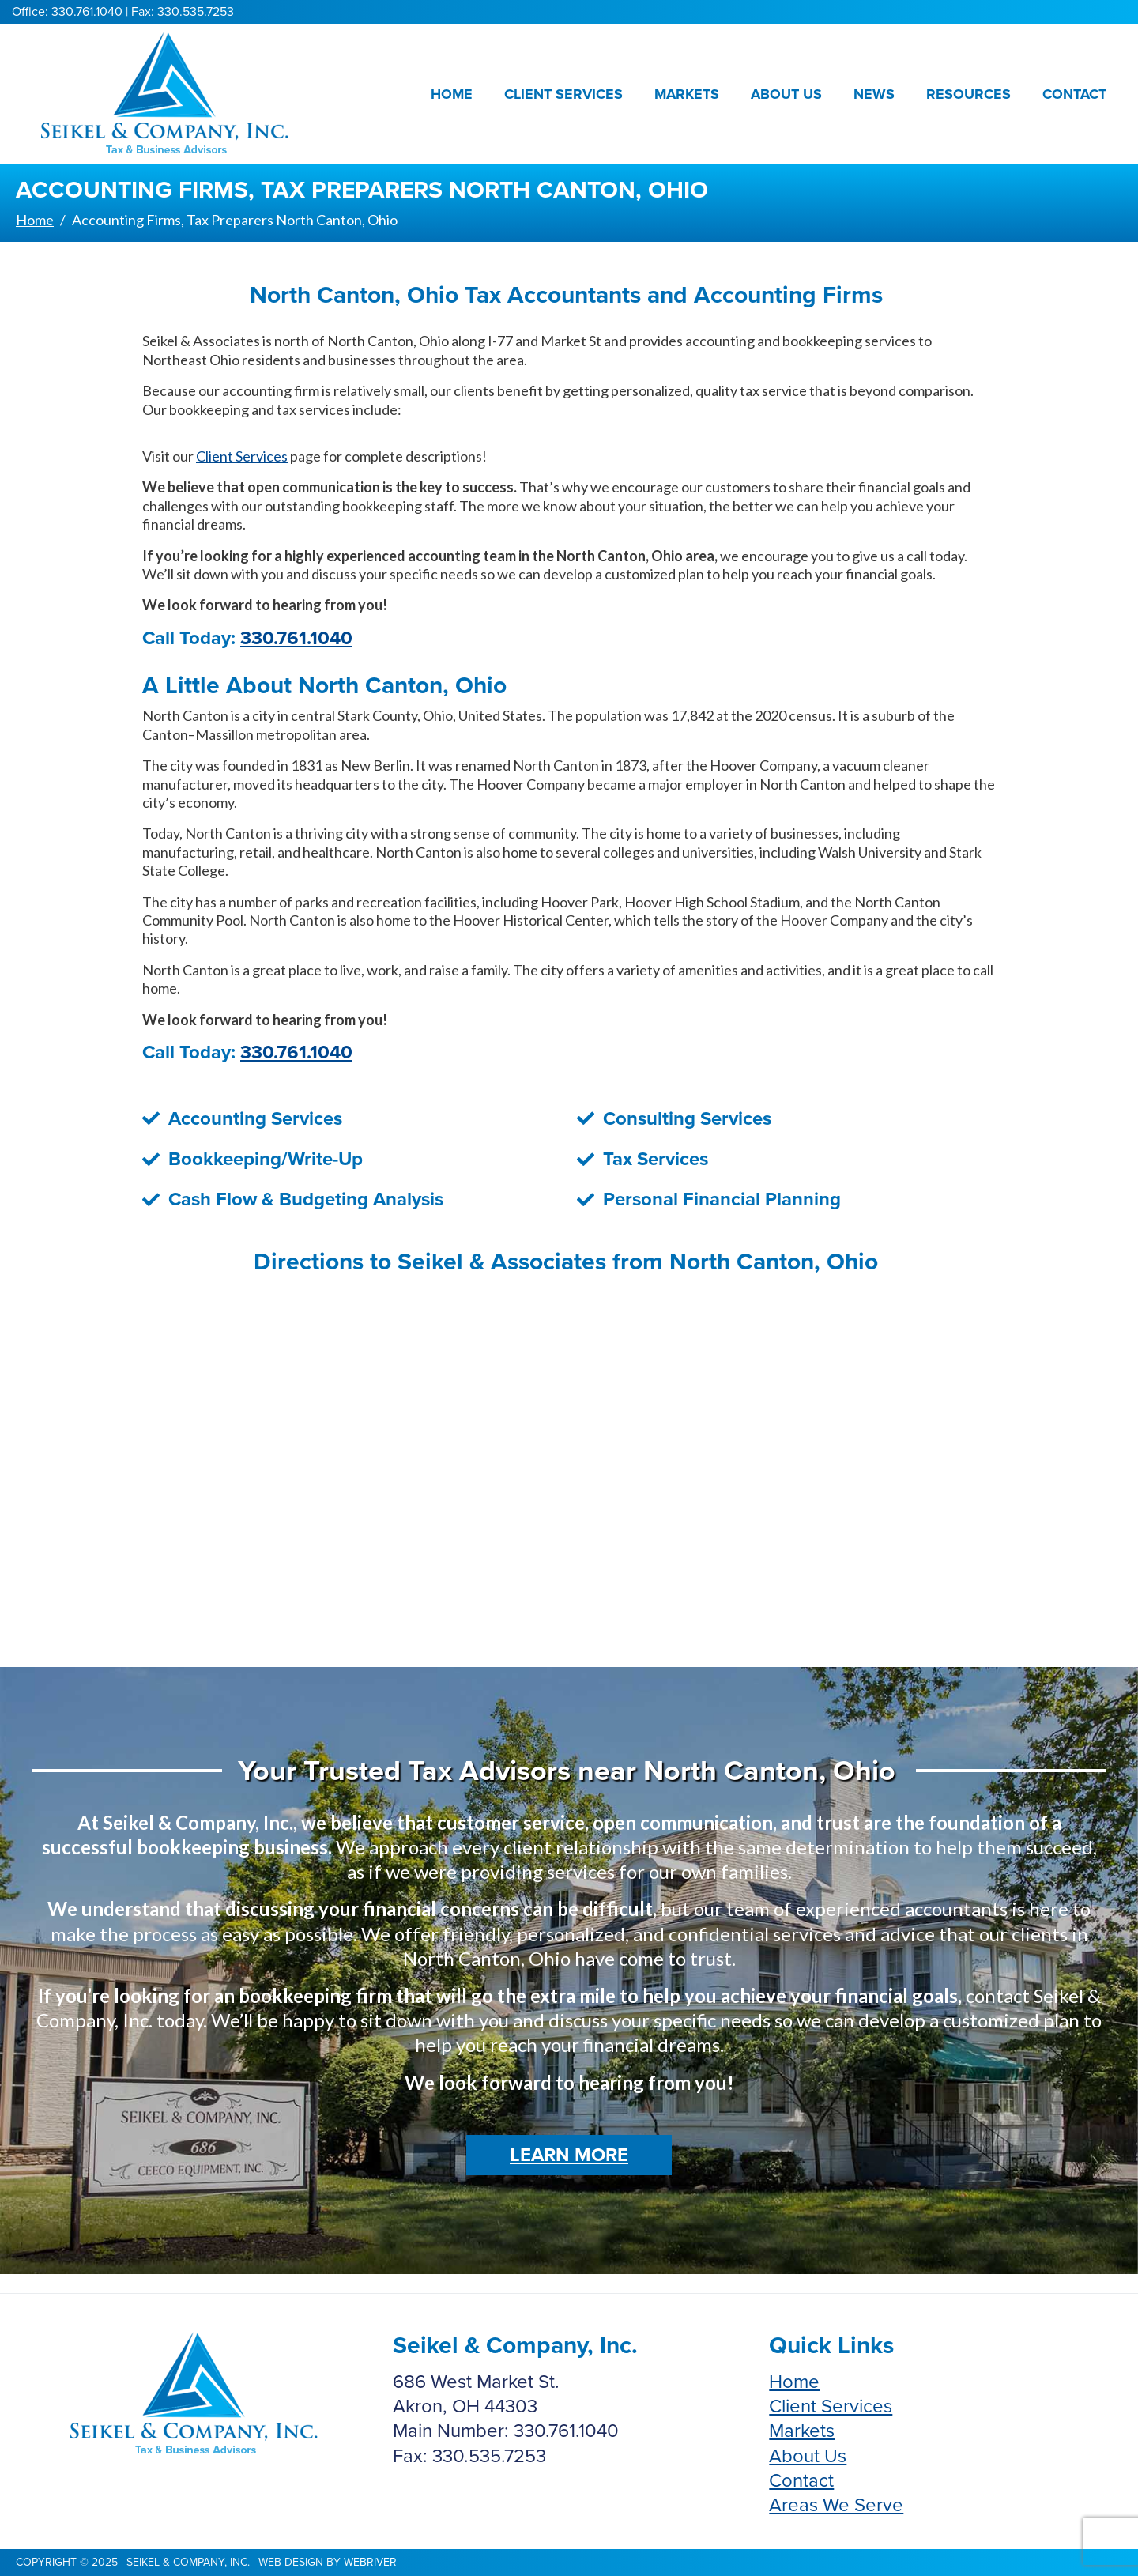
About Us (786, 94)
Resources (968, 94)
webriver (370, 2562)
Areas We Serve (836, 2505)
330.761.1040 (296, 638)
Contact (1074, 94)
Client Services (563, 94)
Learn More (569, 2155)
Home (452, 94)
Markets (686, 94)
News (874, 94)
